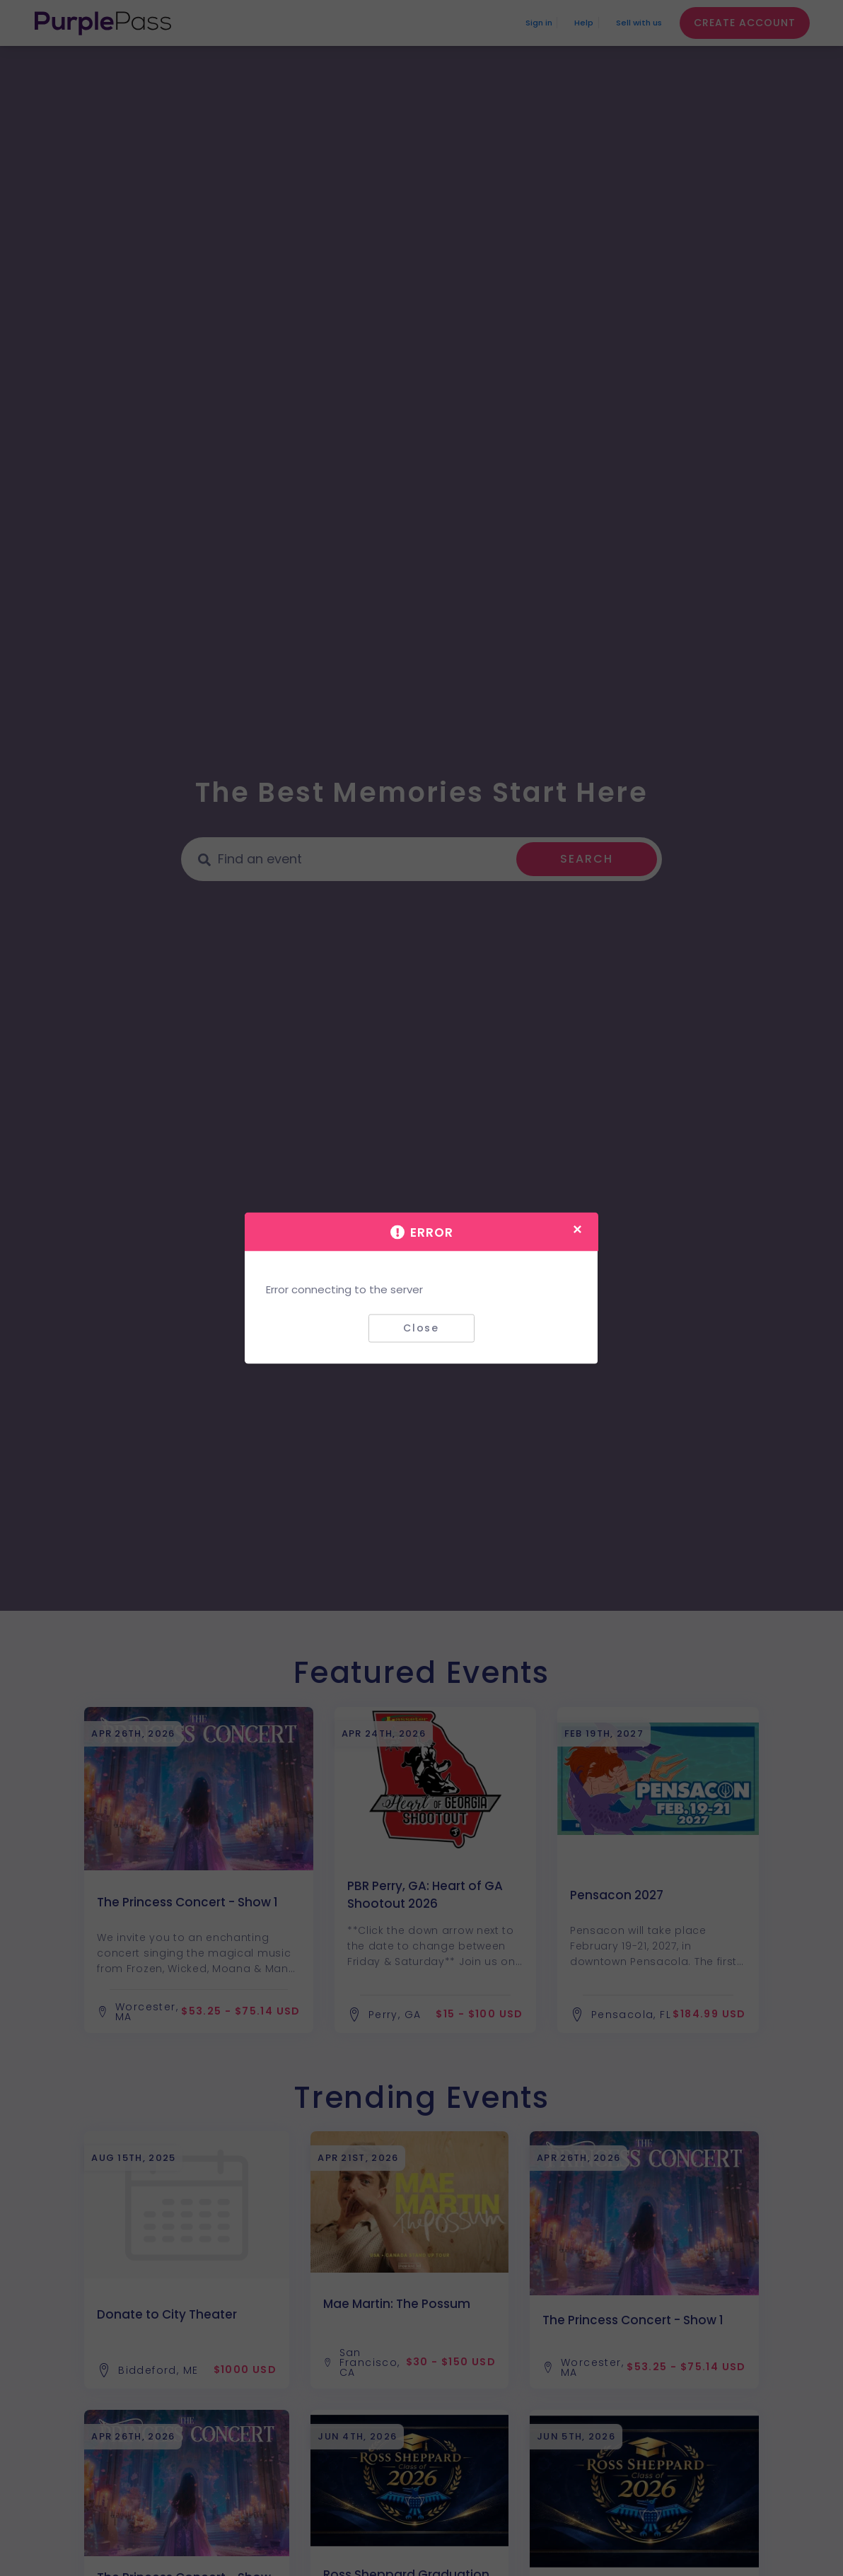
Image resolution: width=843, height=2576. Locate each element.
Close (421, 1328)
